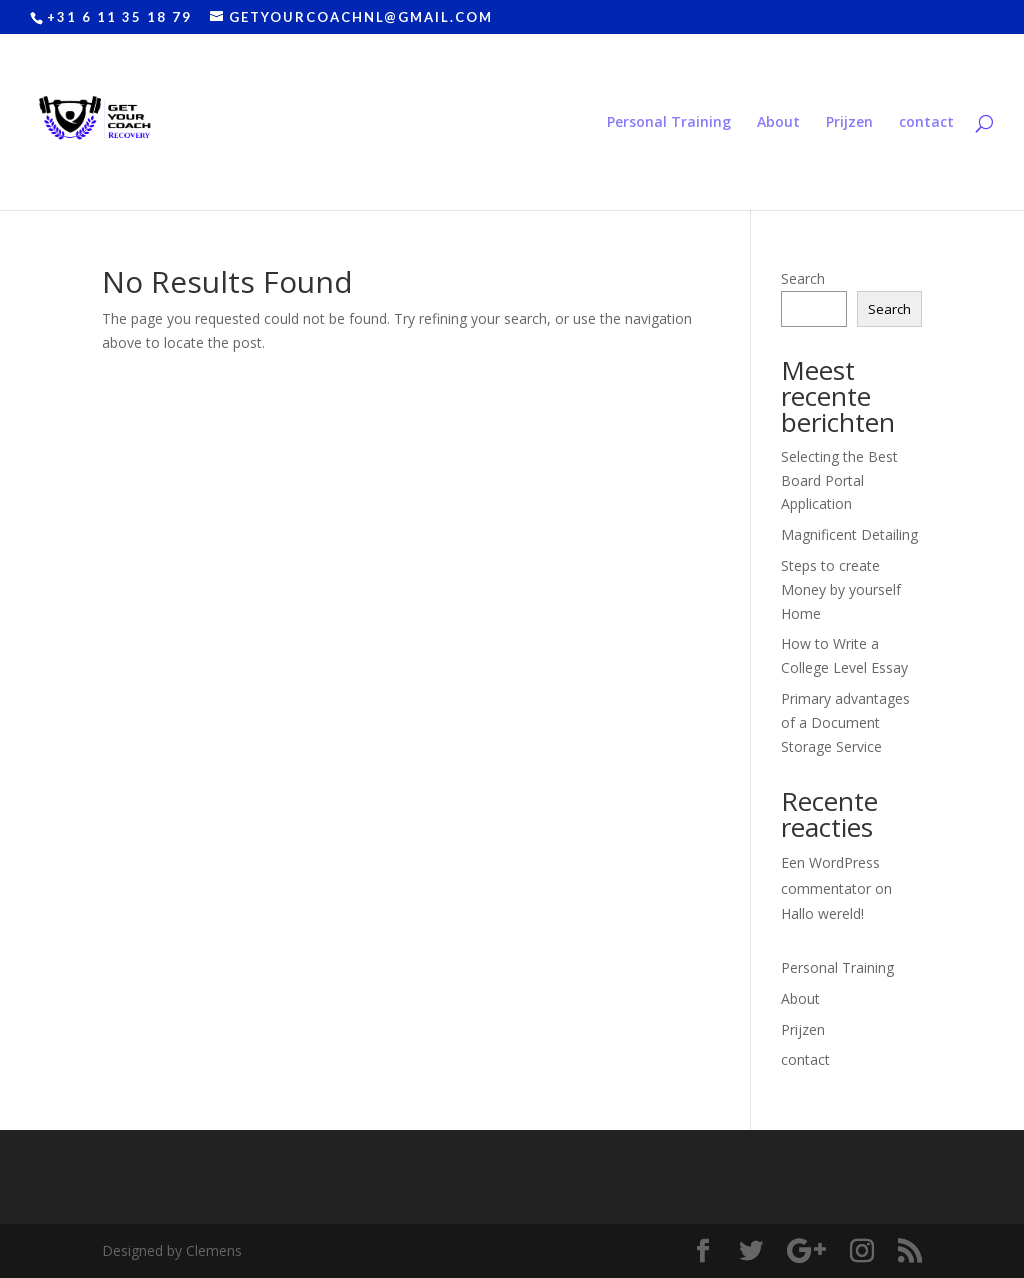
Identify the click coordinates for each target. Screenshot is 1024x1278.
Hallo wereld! (822, 913)
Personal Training (669, 123)
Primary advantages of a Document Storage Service (845, 722)
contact (926, 123)
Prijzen (849, 123)
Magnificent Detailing (849, 534)
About (778, 123)
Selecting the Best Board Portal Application (839, 480)
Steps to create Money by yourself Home (841, 589)
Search (803, 278)
